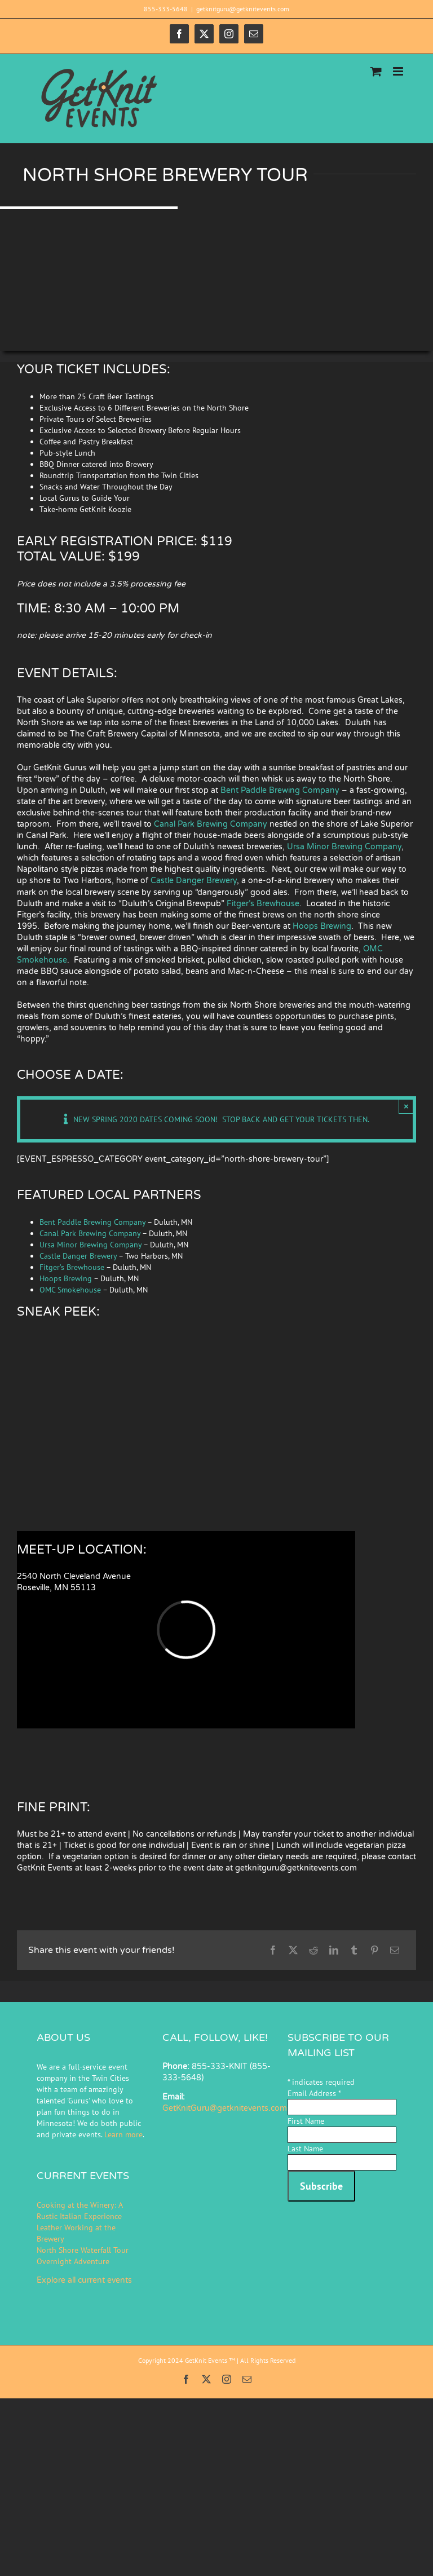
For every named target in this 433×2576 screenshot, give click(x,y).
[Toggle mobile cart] (376, 71)
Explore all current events (84, 2280)
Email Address (314, 2093)
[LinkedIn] (334, 1950)
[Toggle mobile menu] (399, 71)
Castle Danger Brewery (194, 880)
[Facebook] (273, 1950)
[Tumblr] (354, 1950)
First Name (306, 2121)
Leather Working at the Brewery (76, 2233)
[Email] (395, 1950)
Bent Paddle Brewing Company (279, 790)
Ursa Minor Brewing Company (344, 847)
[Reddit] (313, 1950)
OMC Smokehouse (70, 1290)
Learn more (123, 2134)
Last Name (305, 2148)
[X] (293, 1950)
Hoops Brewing (322, 926)
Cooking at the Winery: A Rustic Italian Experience (79, 2210)
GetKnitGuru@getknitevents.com (224, 2108)
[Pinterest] (374, 1950)
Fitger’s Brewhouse (263, 903)
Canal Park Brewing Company (210, 824)
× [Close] (406, 1106)
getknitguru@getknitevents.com (242, 9)
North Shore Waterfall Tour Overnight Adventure (83, 2255)
